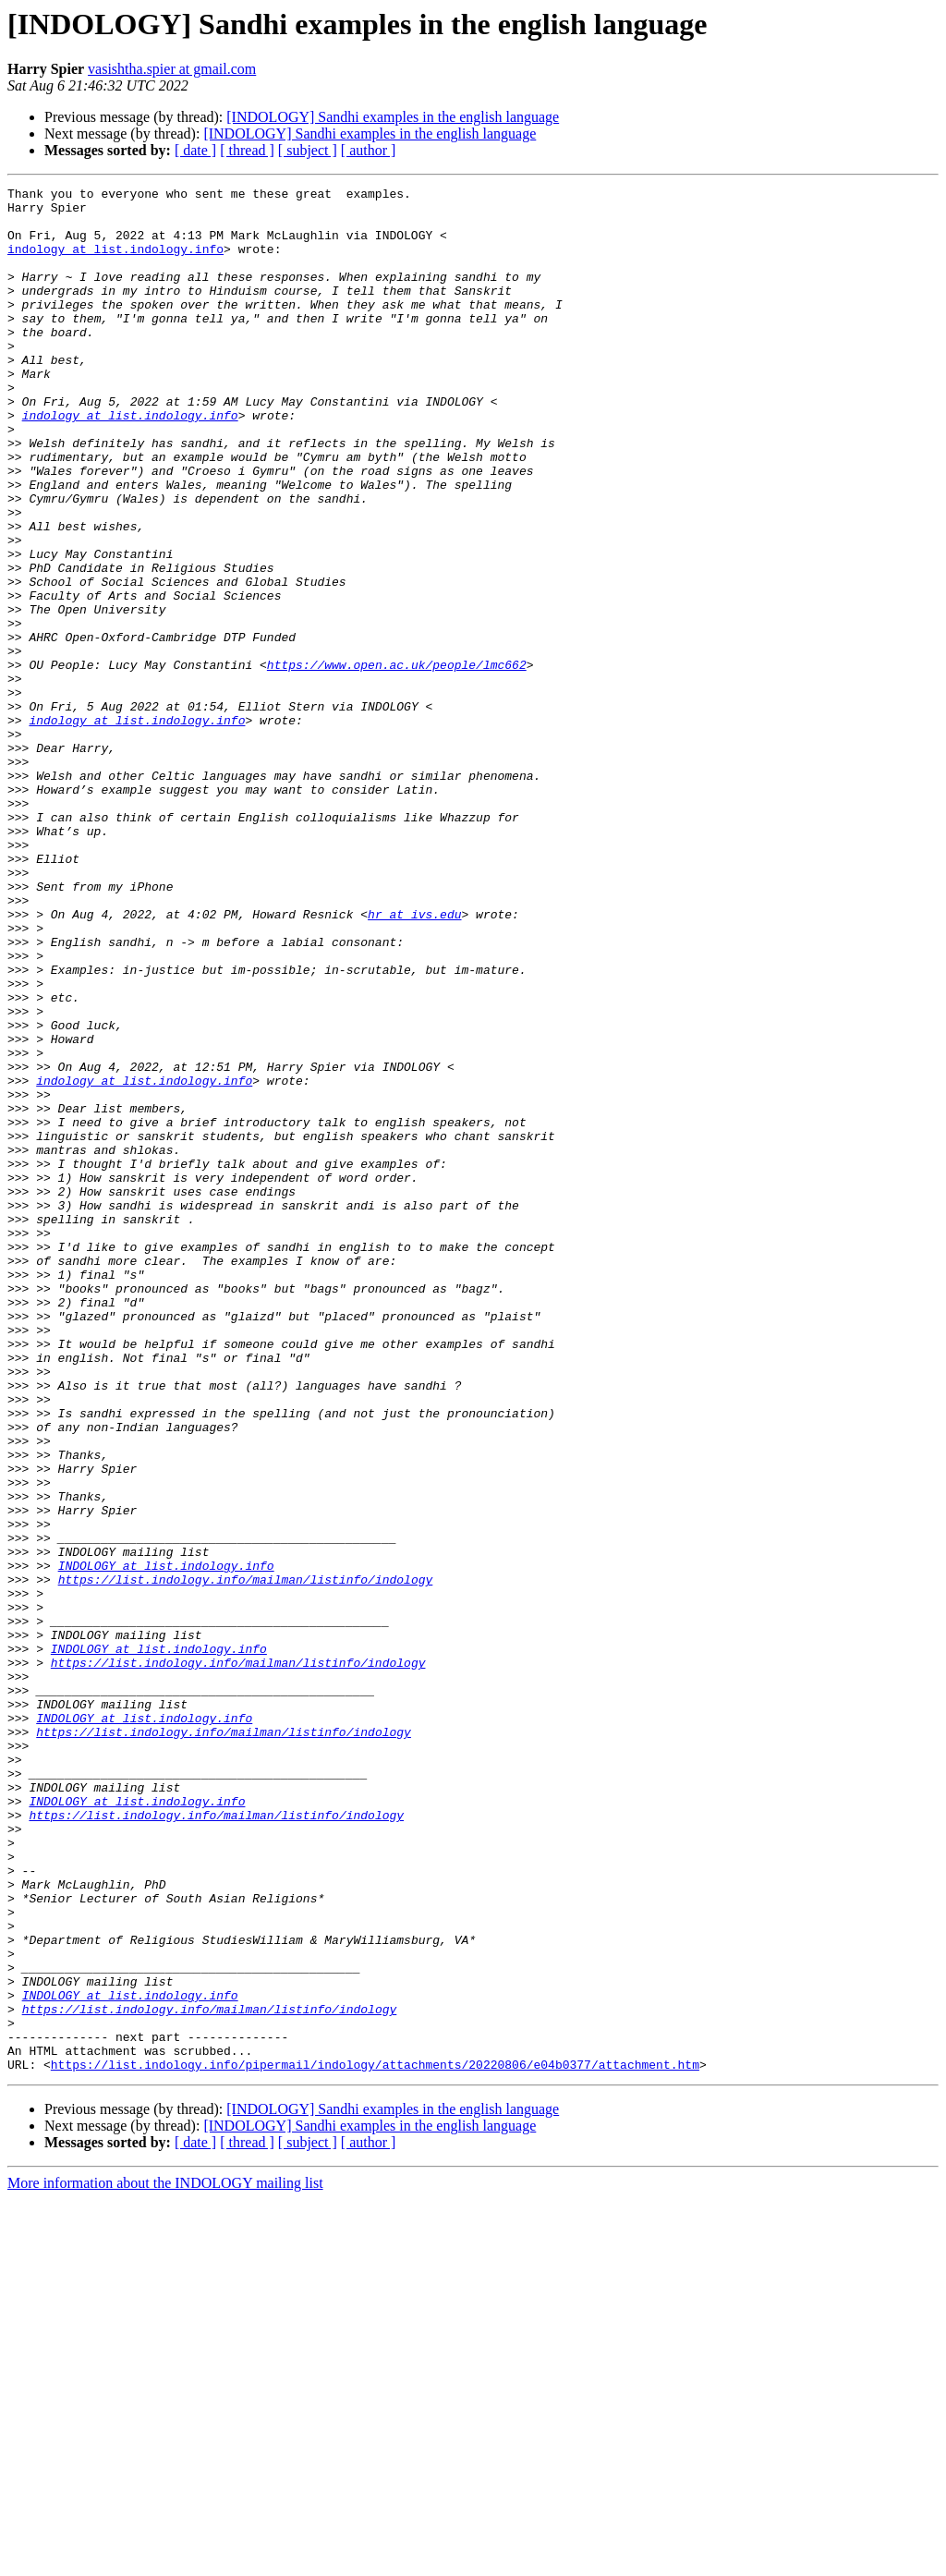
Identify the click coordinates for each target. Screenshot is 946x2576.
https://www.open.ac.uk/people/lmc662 (397, 761)
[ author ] (368, 150)
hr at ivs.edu (414, 1060)
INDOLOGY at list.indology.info (166, 1842)
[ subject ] (307, 150)
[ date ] (195, 150)
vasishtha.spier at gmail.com (172, 69)
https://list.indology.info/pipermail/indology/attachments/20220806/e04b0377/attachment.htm (375, 2441)
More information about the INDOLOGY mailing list (165, 2560)
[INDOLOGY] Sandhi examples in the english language (392, 117)
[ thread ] (247, 150)
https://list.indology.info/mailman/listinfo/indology (245, 1859)
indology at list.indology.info (115, 262)
